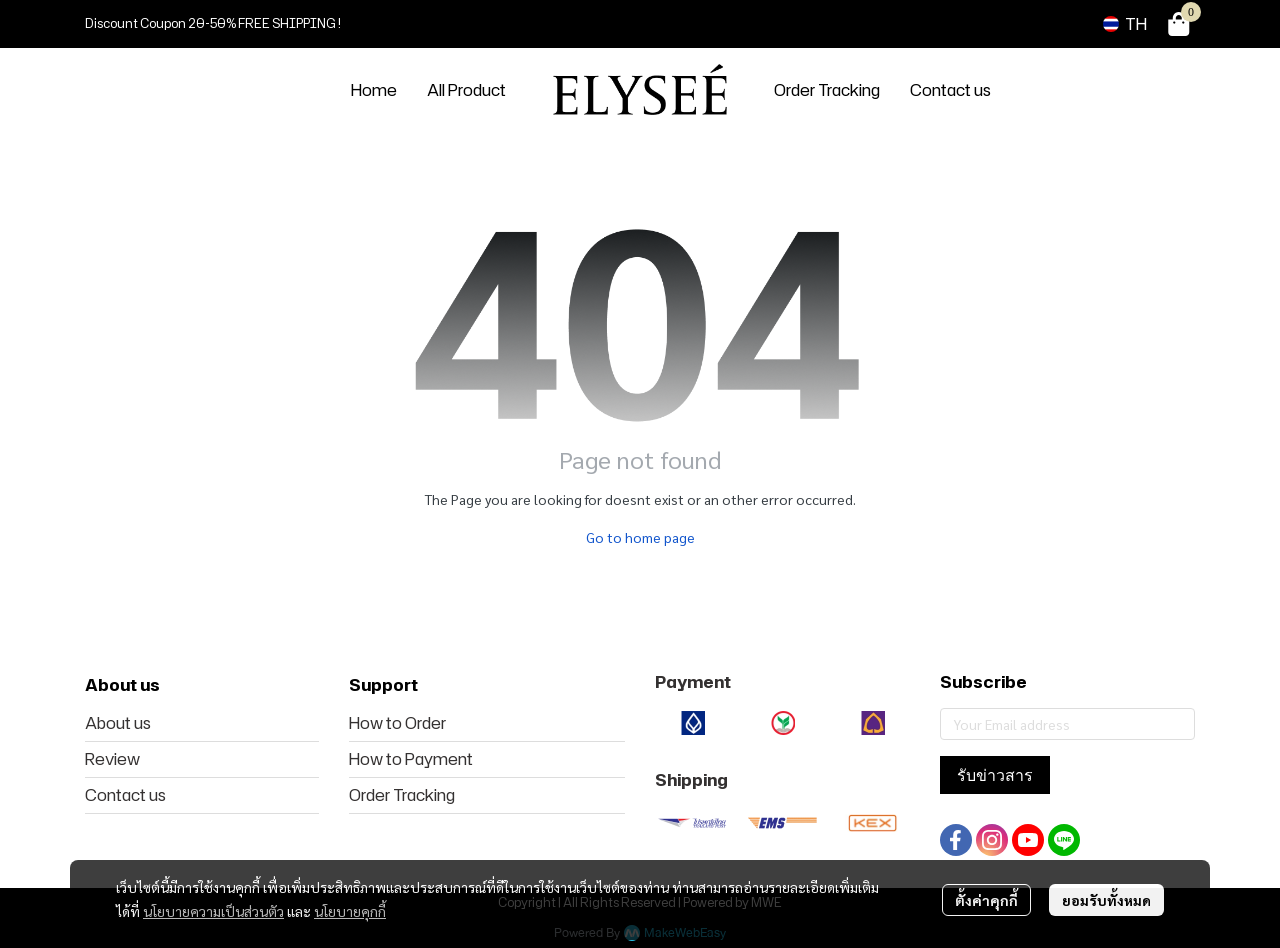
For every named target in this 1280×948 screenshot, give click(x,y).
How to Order (397, 723)
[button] (1125, 24)
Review (112, 759)
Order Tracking (402, 795)
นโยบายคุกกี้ (350, 911)
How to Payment (411, 759)
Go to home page (640, 537)
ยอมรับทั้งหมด (1106, 900)
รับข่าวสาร (995, 775)
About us (118, 723)
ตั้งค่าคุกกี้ (986, 900)
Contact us (125, 795)
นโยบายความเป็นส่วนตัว (213, 911)
